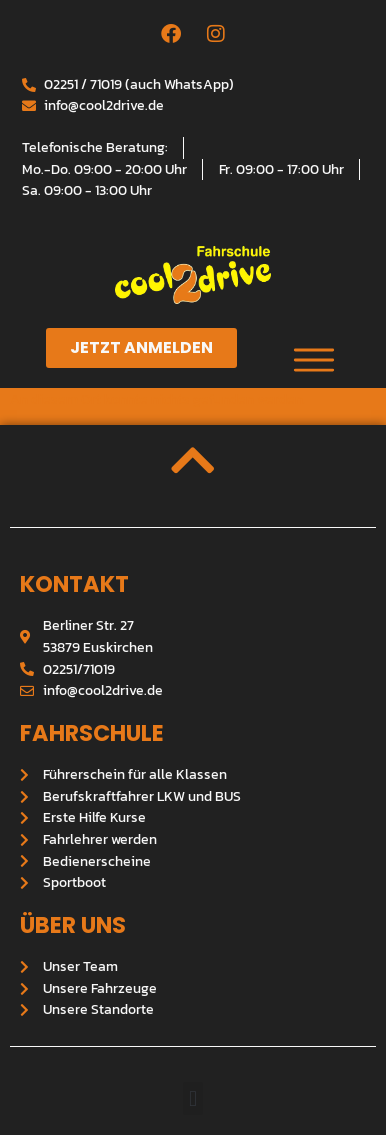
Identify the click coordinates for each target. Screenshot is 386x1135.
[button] (192, 1098)
